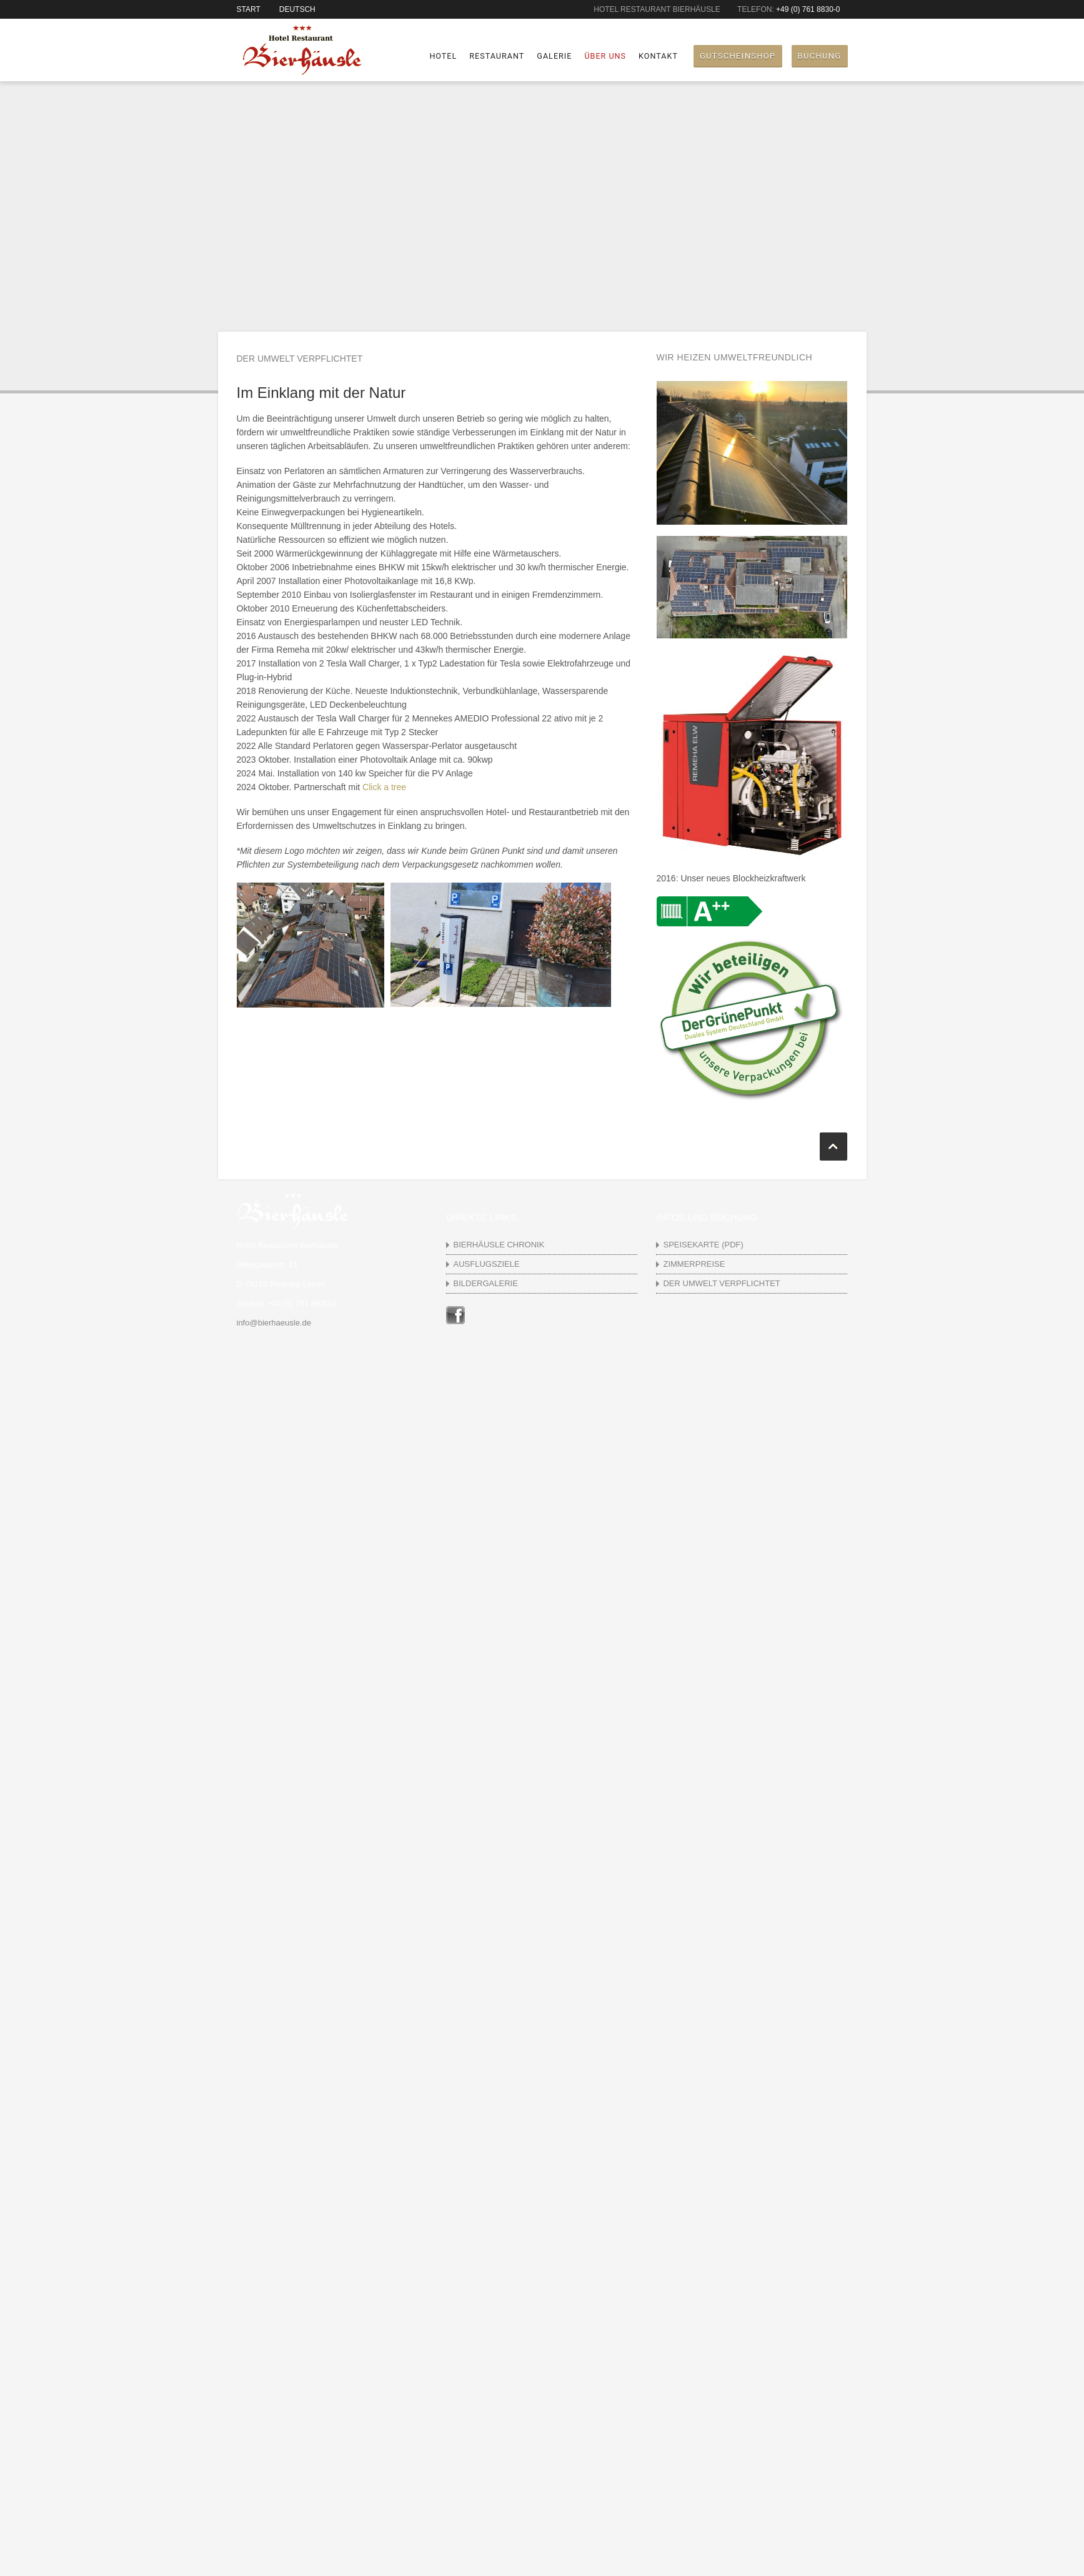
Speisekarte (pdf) (703, 1244)
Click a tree (384, 787)
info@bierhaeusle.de (274, 1322)
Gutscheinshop (738, 56)
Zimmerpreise (694, 1264)
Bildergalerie (485, 1283)
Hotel (443, 56)
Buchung (820, 56)
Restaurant (496, 56)
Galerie (554, 56)
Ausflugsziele (486, 1264)
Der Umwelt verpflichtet (721, 1283)
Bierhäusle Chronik (498, 1244)
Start (249, 9)
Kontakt (658, 56)
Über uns (605, 56)
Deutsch (297, 9)
